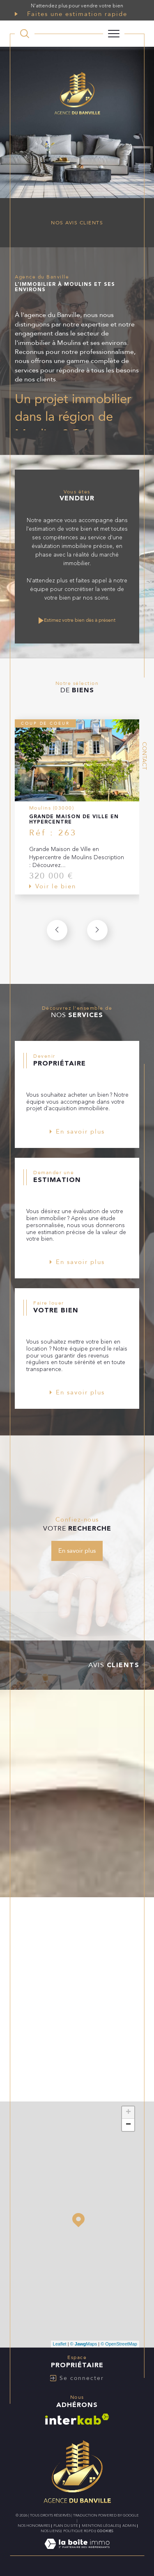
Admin (129, 2525)
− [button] (128, 2125)
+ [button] (128, 2112)
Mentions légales (100, 2525)
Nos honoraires (34, 2525)
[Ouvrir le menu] (113, 34)
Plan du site (65, 2525)
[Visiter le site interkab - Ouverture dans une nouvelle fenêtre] (77, 2419)
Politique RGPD (78, 2531)
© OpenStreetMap (119, 2343)
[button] (97, 930)
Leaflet (60, 2343)
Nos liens (50, 2531)
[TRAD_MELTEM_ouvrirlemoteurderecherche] (25, 34)
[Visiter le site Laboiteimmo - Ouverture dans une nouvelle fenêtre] (77, 2552)
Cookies (105, 2531)
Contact (144, 756)
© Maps (83, 2343)
